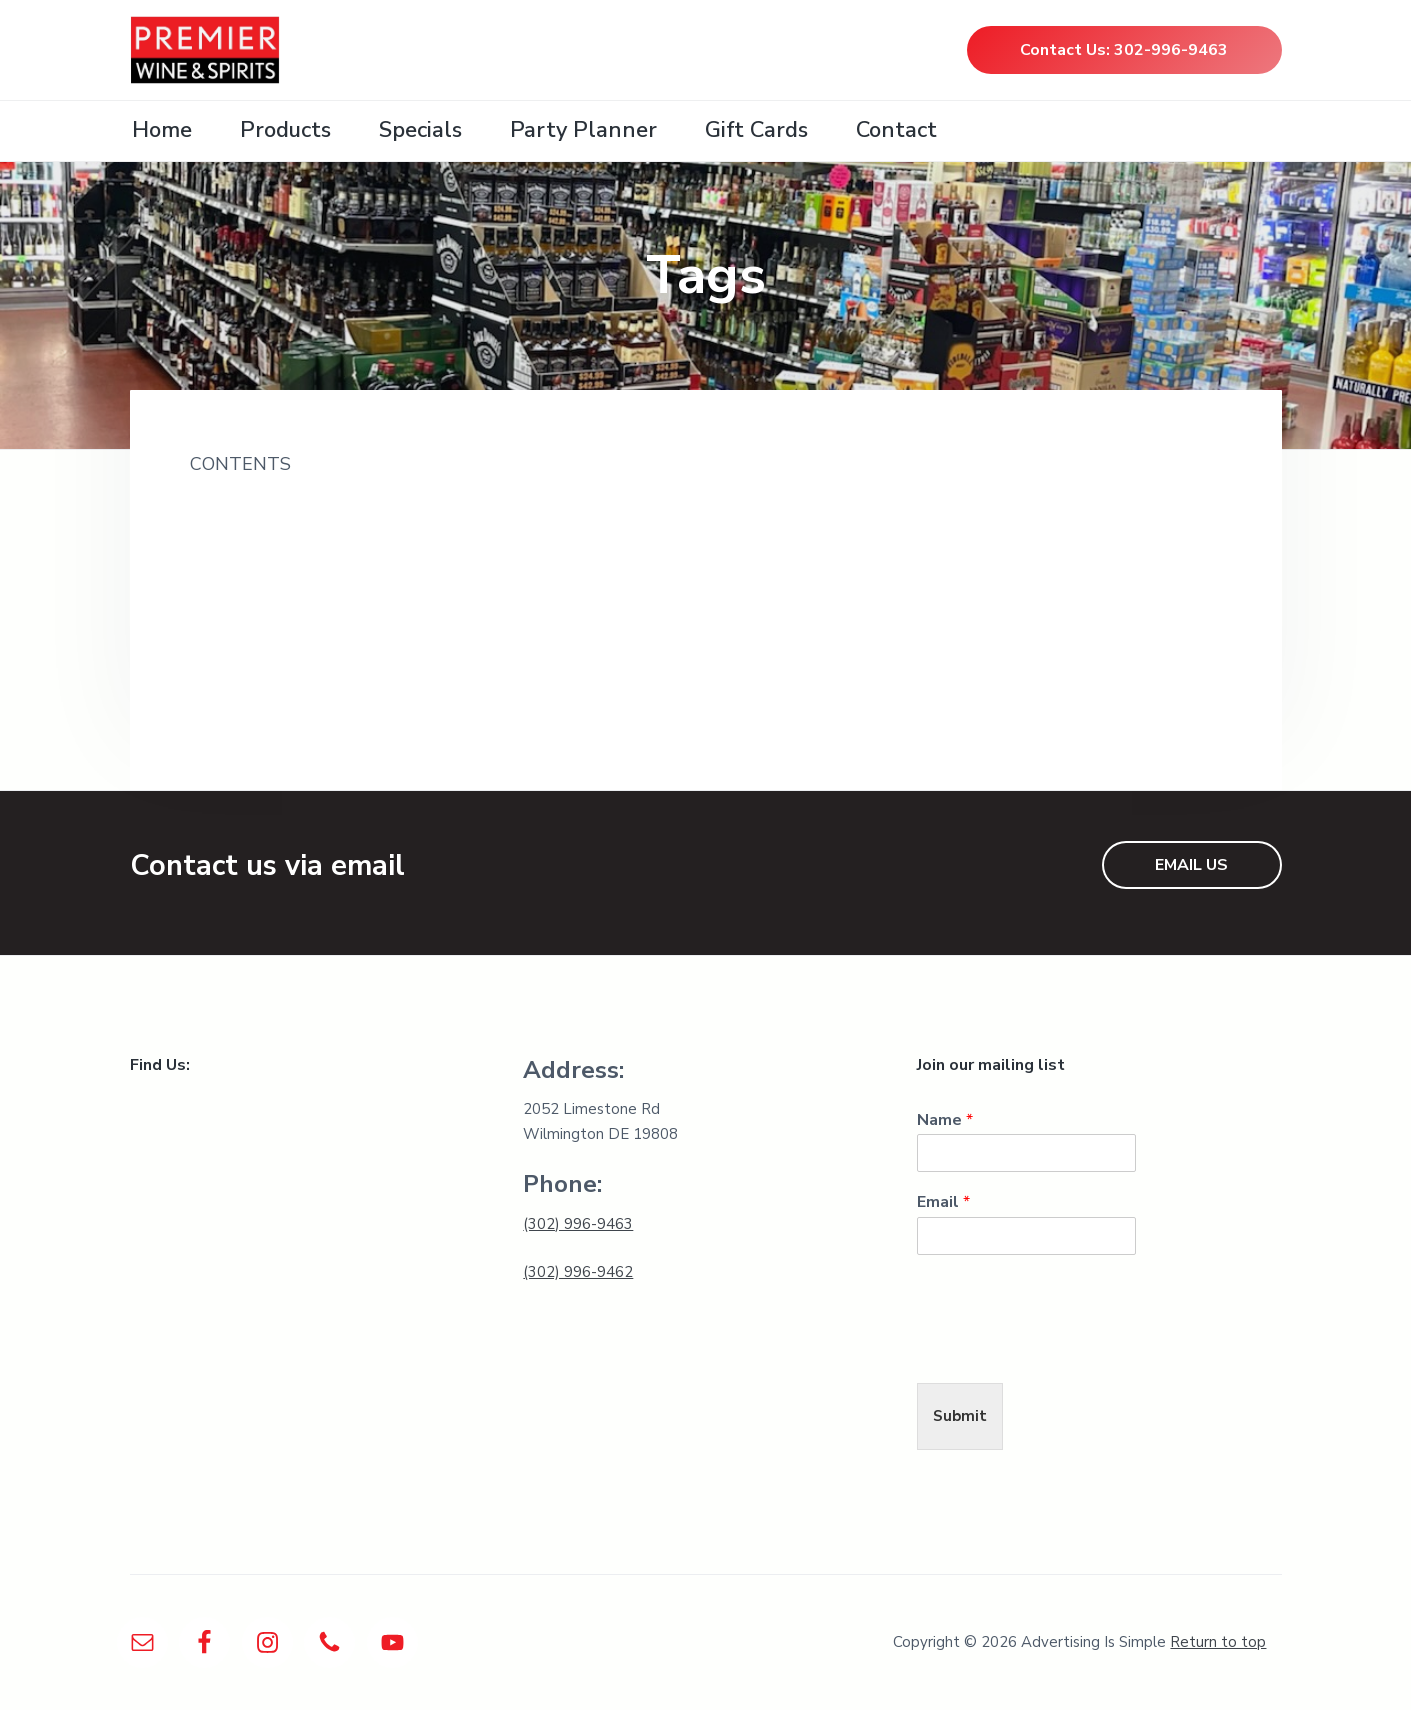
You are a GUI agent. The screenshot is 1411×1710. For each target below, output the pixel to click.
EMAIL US (1191, 865)
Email (943, 1202)
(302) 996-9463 (578, 1224)
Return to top (1218, 1642)
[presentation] (1069, 1350)
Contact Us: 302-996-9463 (1124, 50)
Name (945, 1120)
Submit (960, 1416)
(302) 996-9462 (578, 1272)
